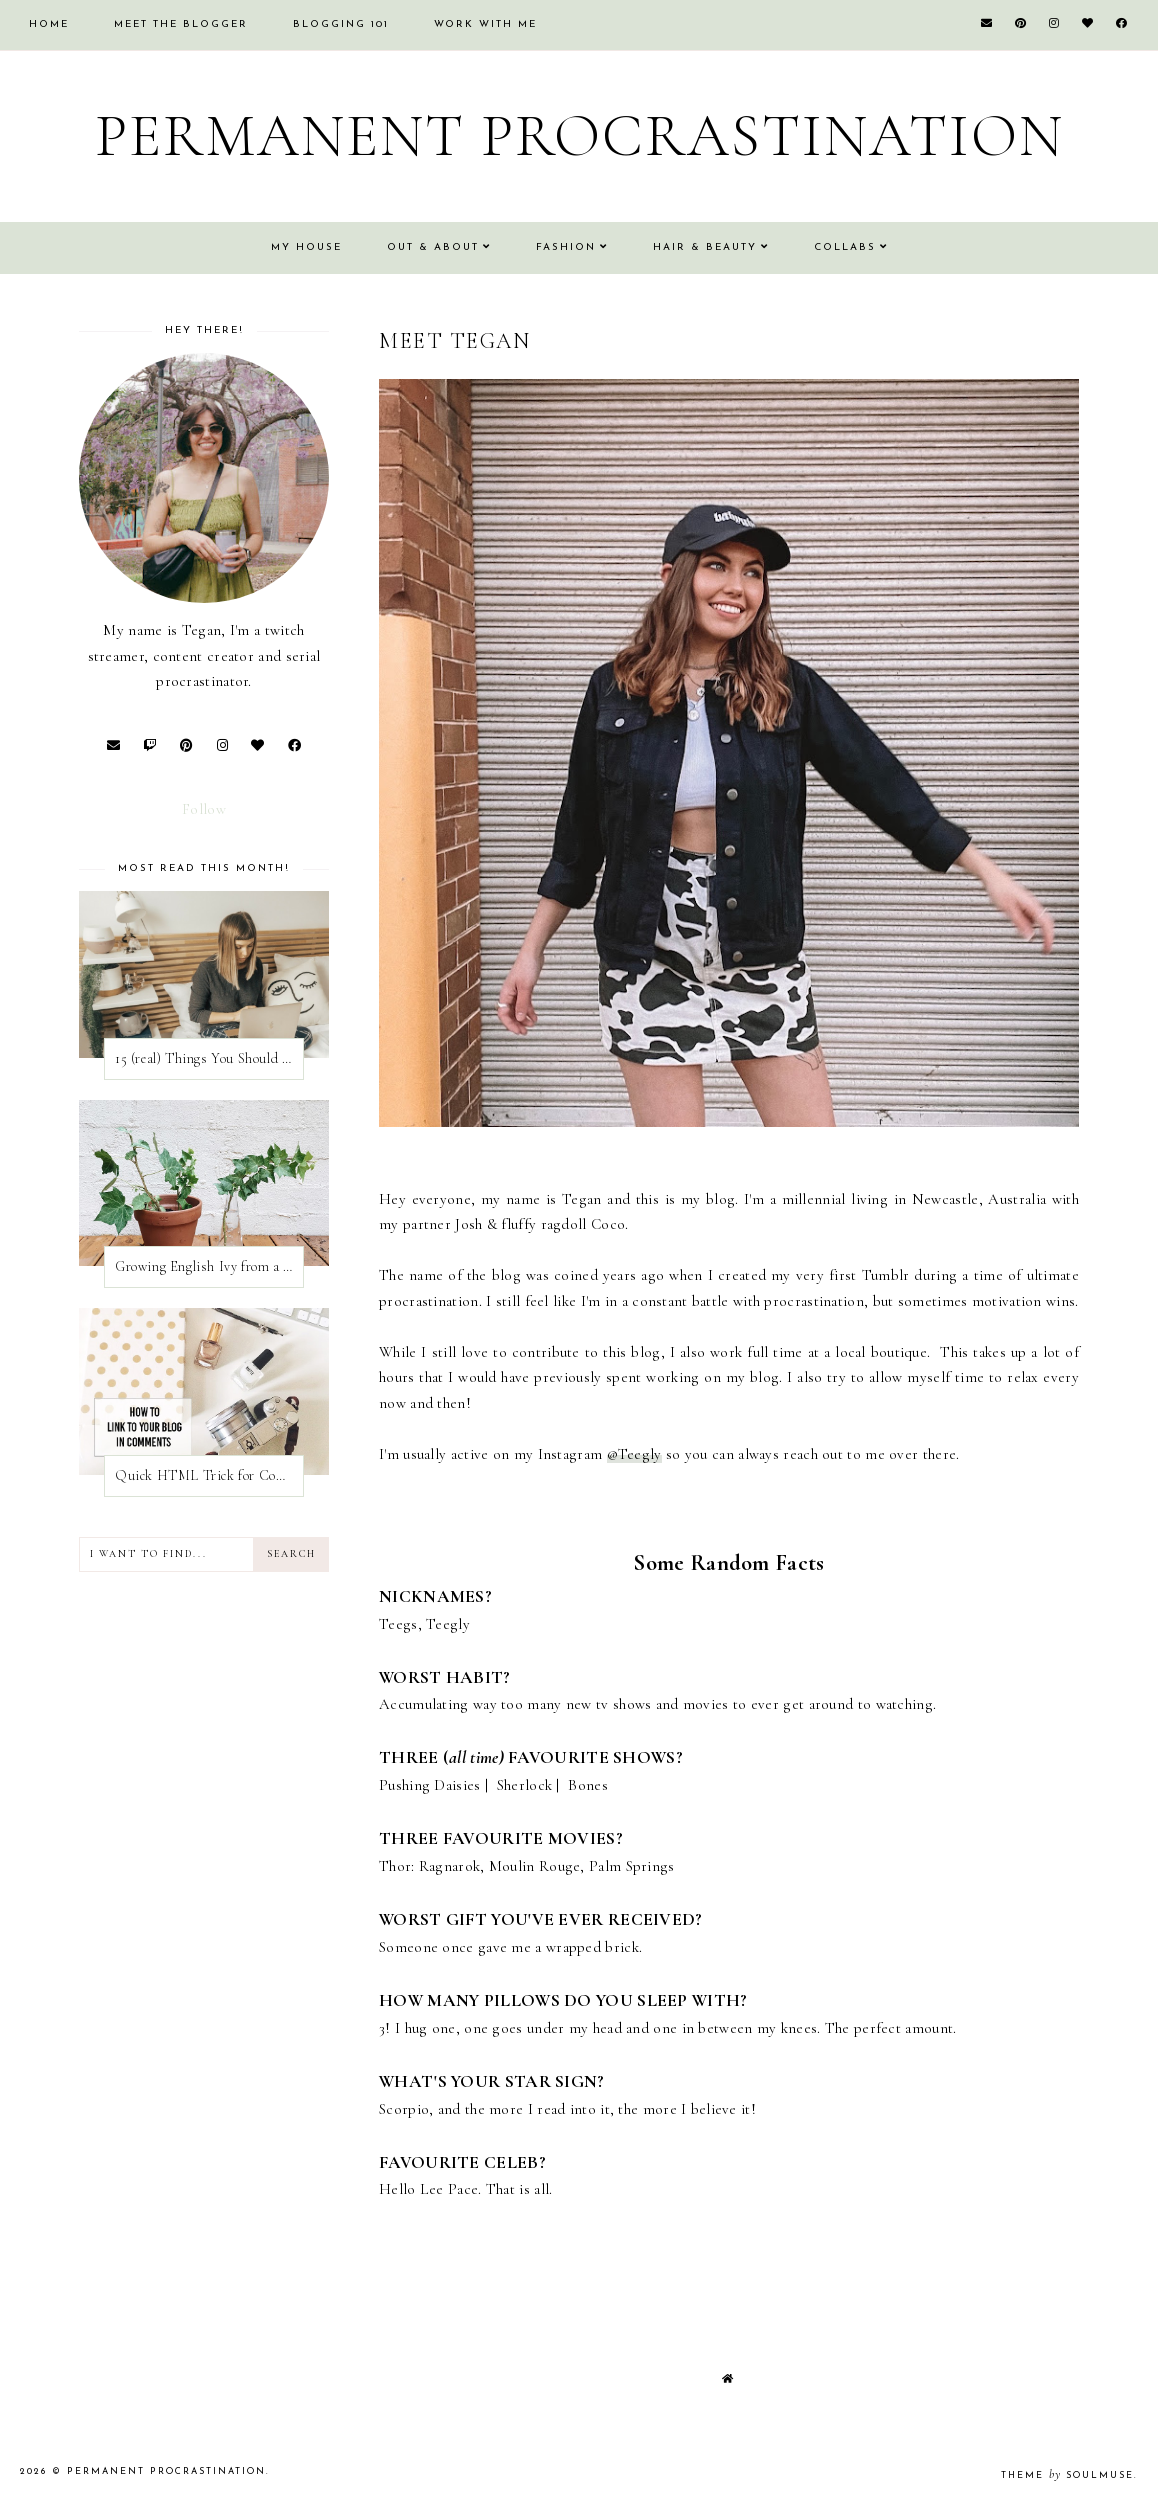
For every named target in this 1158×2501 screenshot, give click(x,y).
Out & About (433, 247)
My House (306, 247)
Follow (204, 809)
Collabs (845, 247)
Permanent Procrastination (579, 136)
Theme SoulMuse (1067, 2475)
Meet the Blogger (181, 24)
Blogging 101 (341, 24)
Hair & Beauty (705, 247)
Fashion (566, 247)
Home (49, 24)
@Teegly (634, 1454)
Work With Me (485, 24)
